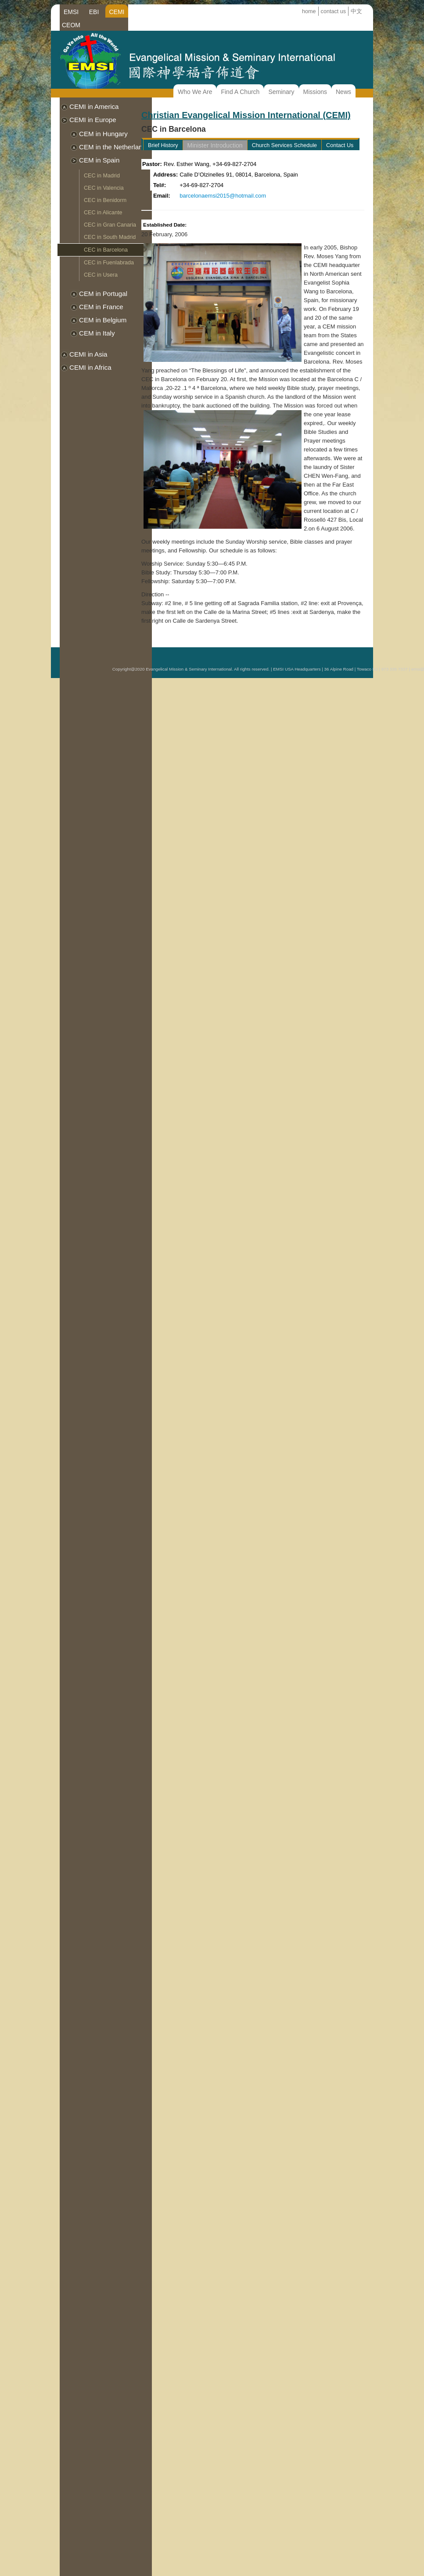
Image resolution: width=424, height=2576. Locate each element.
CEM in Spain (99, 160)
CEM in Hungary (103, 133)
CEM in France (101, 306)
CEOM (71, 25)
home (309, 11)
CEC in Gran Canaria (110, 225)
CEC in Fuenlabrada (109, 263)
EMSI (71, 11)
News (343, 91)
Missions (315, 91)
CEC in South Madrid (110, 237)
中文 (356, 11)
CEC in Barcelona (106, 250)
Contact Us (339, 145)
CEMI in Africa (90, 367)
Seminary (281, 91)
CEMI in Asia (88, 354)
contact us (333, 11)
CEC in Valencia (104, 188)
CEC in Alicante (103, 212)
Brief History (163, 145)
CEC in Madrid (102, 176)
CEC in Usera (101, 275)
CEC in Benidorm (105, 200)
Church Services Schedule (284, 145)
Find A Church (240, 91)
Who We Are (195, 91)
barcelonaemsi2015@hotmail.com (223, 195)
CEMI (117, 11)
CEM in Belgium (102, 320)
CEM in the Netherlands (114, 147)
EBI (94, 11)
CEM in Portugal (103, 293)
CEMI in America (94, 106)
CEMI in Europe (92, 119)
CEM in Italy (97, 333)
